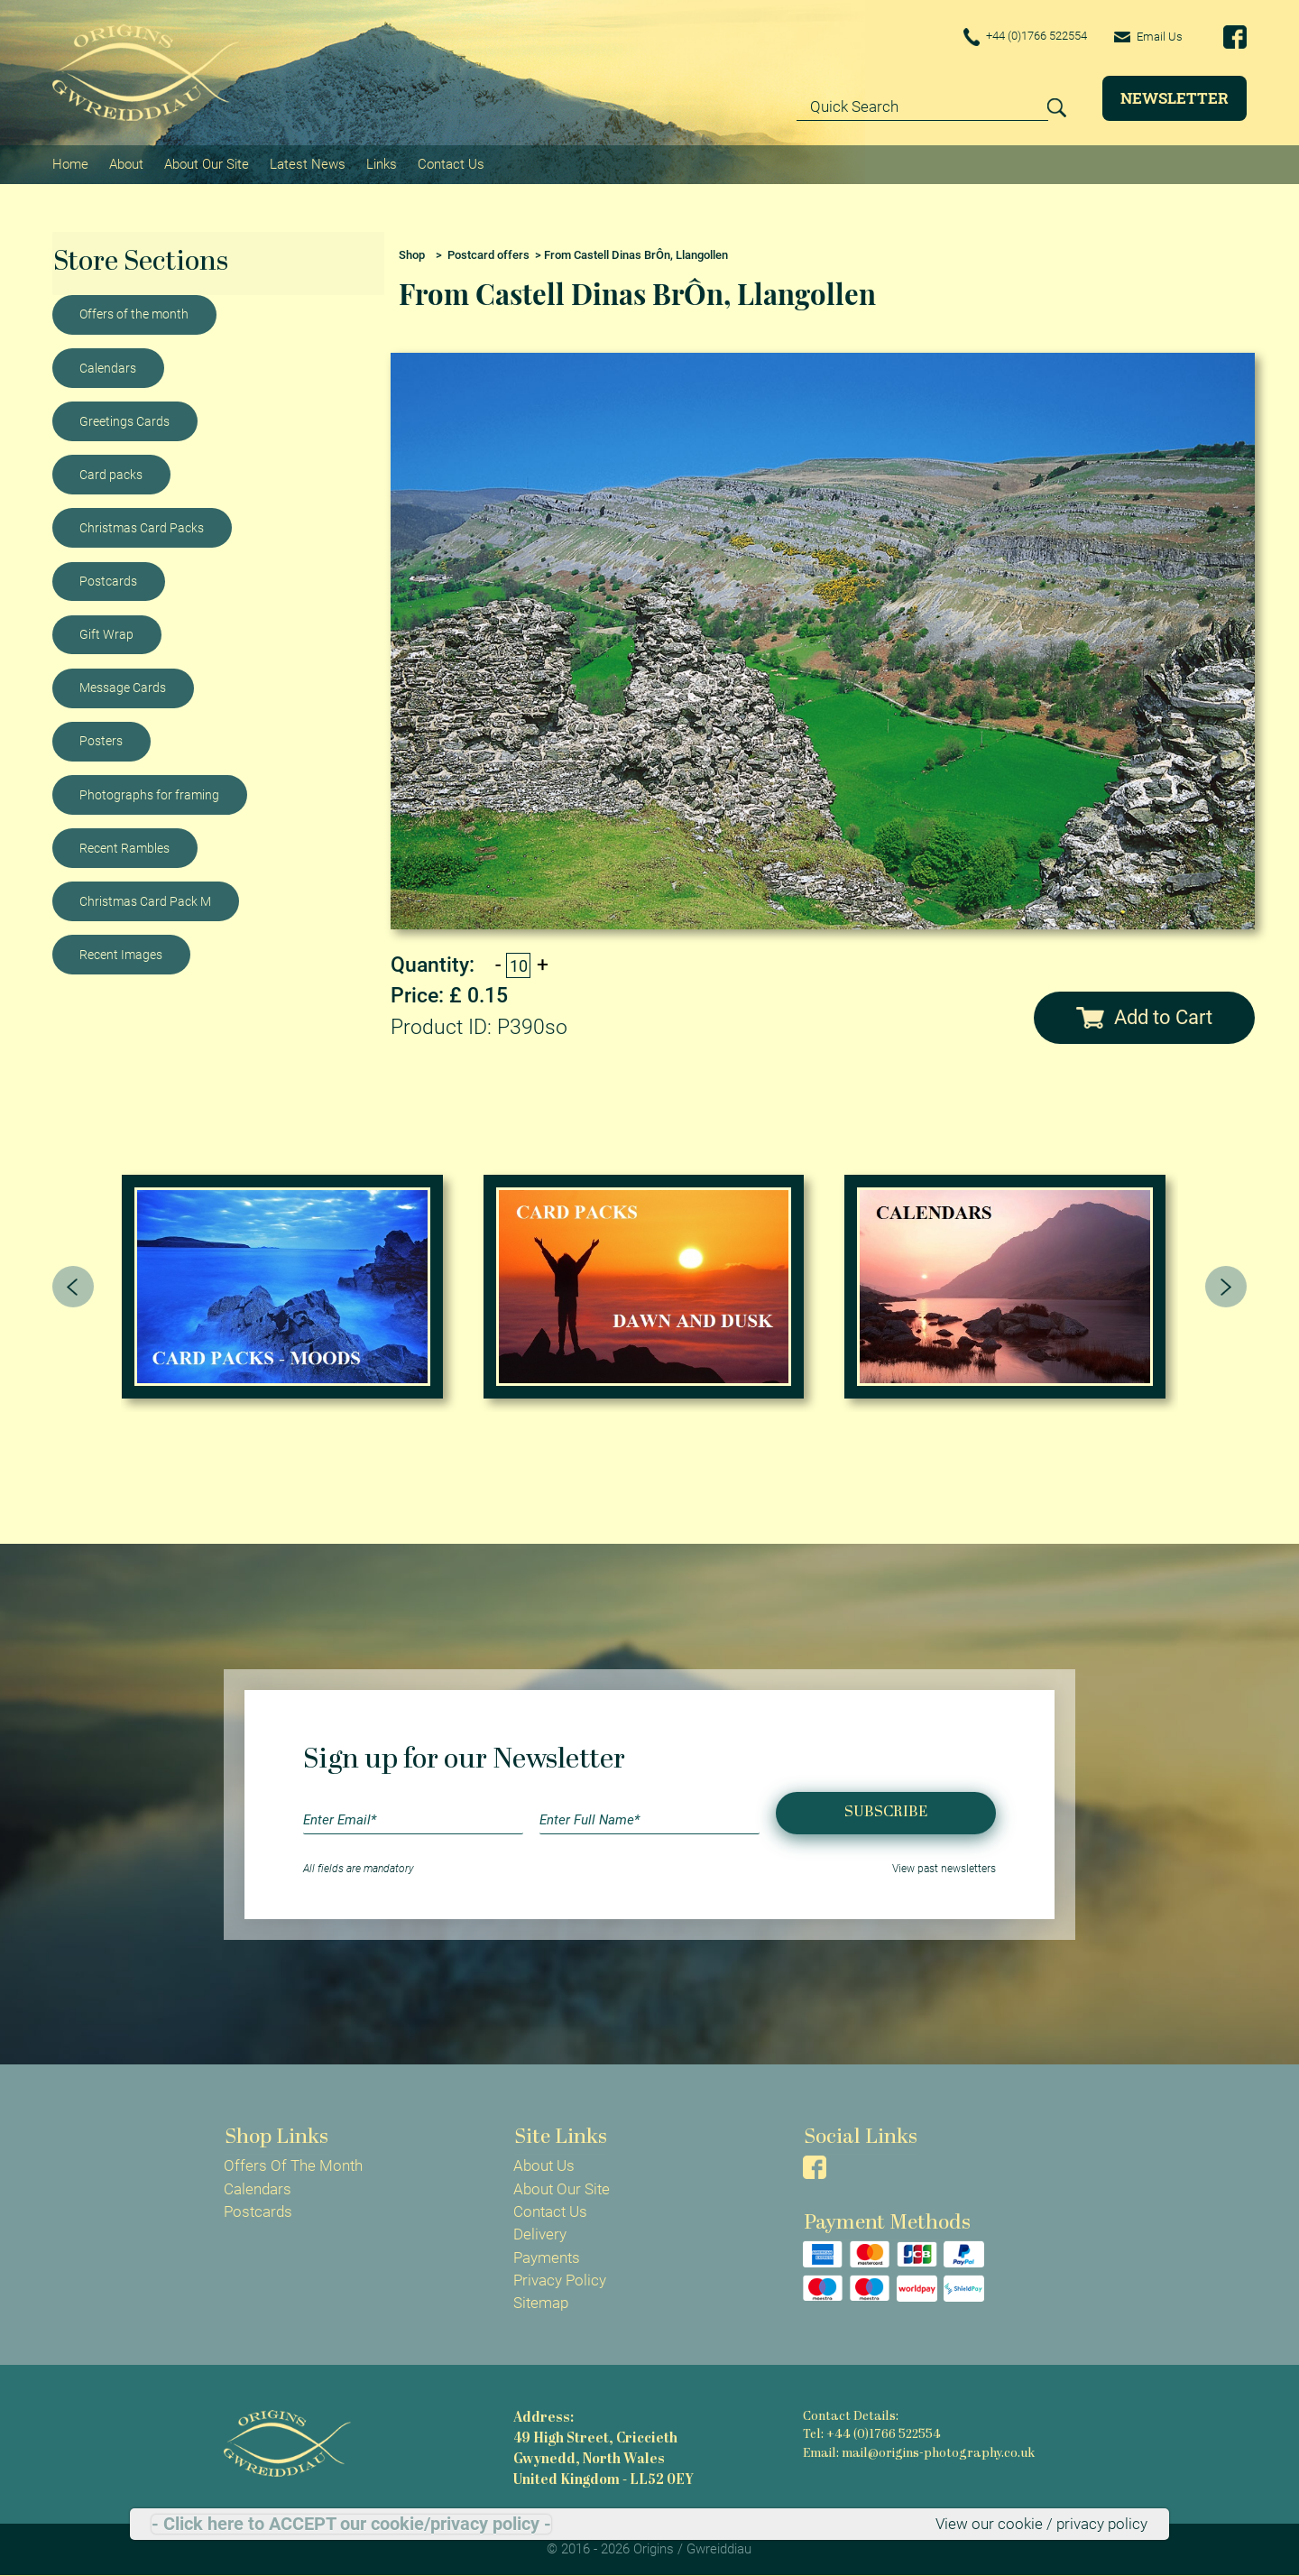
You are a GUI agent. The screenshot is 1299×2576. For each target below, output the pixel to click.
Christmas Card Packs (141, 527)
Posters (101, 741)
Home (70, 163)
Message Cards (122, 686)
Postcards (108, 580)
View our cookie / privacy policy (1041, 2524)
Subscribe (885, 1812)
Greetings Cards (124, 420)
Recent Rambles (124, 847)
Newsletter (1174, 98)
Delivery (540, 2234)
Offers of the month (134, 314)
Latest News (307, 163)
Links (381, 163)
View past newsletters (944, 1868)
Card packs (111, 473)
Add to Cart (1144, 1016)
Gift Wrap (106, 633)
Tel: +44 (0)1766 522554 (871, 2435)
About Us (544, 2165)
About (126, 163)
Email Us (1147, 36)
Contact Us (451, 163)
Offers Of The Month (293, 2165)
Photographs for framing (149, 794)
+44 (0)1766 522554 (1015, 37)
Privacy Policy (559, 2280)
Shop (412, 254)
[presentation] (73, 1286)
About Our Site (206, 163)
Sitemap (540, 2303)
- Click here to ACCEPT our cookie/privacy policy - (351, 2524)
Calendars (107, 367)
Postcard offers (488, 254)
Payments (546, 2257)
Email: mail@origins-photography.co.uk (919, 2454)
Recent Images (120, 953)
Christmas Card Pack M (145, 900)
